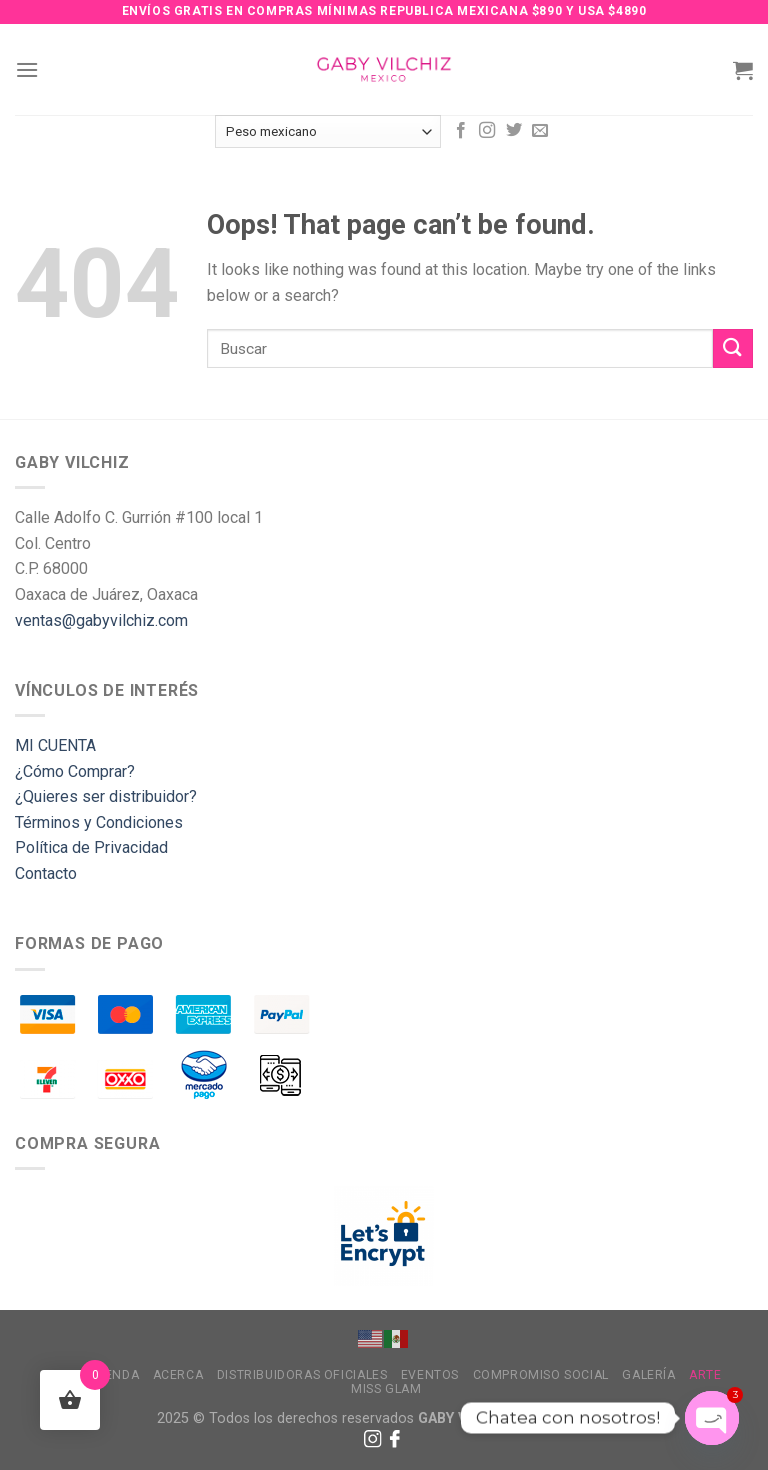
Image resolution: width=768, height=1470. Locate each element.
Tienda (117, 1375)
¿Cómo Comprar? (75, 771)
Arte (705, 1375)
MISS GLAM (386, 1389)
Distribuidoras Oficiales (302, 1375)
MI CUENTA (55, 745)
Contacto (46, 873)
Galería (648, 1375)
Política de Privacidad (91, 847)
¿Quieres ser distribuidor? (106, 796)
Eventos (430, 1375)
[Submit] (733, 348)
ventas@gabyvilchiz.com (101, 620)
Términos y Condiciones (99, 822)
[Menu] (27, 69)
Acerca (178, 1375)
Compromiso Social (541, 1375)
